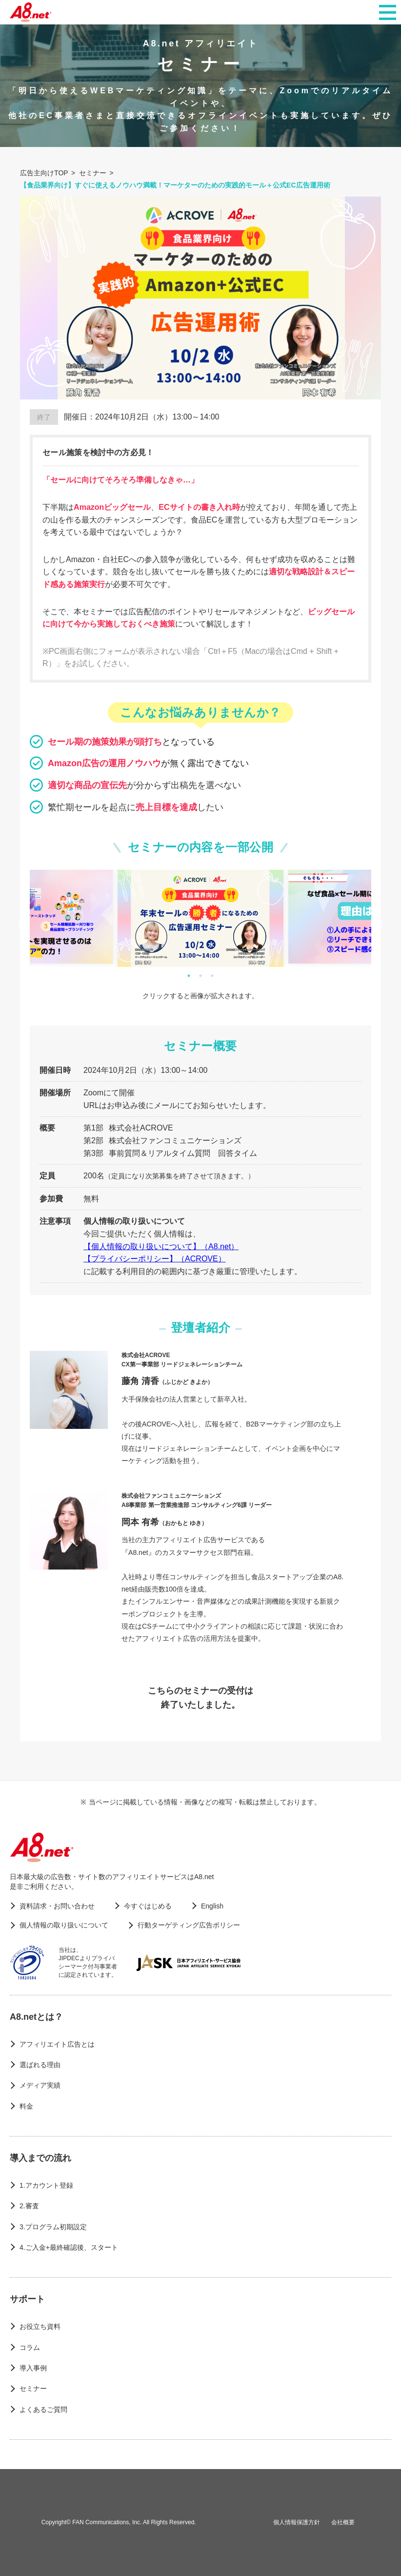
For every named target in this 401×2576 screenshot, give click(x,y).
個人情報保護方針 (296, 2522)
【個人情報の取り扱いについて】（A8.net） (161, 1246)
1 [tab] (189, 976)
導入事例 (33, 2368)
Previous (22, 925)
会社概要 (343, 2522)
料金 (26, 2106)
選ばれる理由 (40, 2065)
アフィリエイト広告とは (57, 2044)
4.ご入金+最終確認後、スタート (69, 2247)
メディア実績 (40, 2085)
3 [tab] (212, 976)
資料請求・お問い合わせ (57, 1906)
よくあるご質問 (43, 2409)
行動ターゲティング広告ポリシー (189, 1925)
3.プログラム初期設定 (53, 2227)
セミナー (33, 2388)
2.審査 (29, 2206)
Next (378, 925)
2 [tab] (200, 976)
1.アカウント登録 (46, 2185)
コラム (30, 2347)
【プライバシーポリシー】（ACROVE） (154, 1259)
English (212, 1906)
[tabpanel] (200, 918)
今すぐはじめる (148, 1906)
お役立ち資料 (40, 2326)
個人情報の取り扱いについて (64, 1925)
